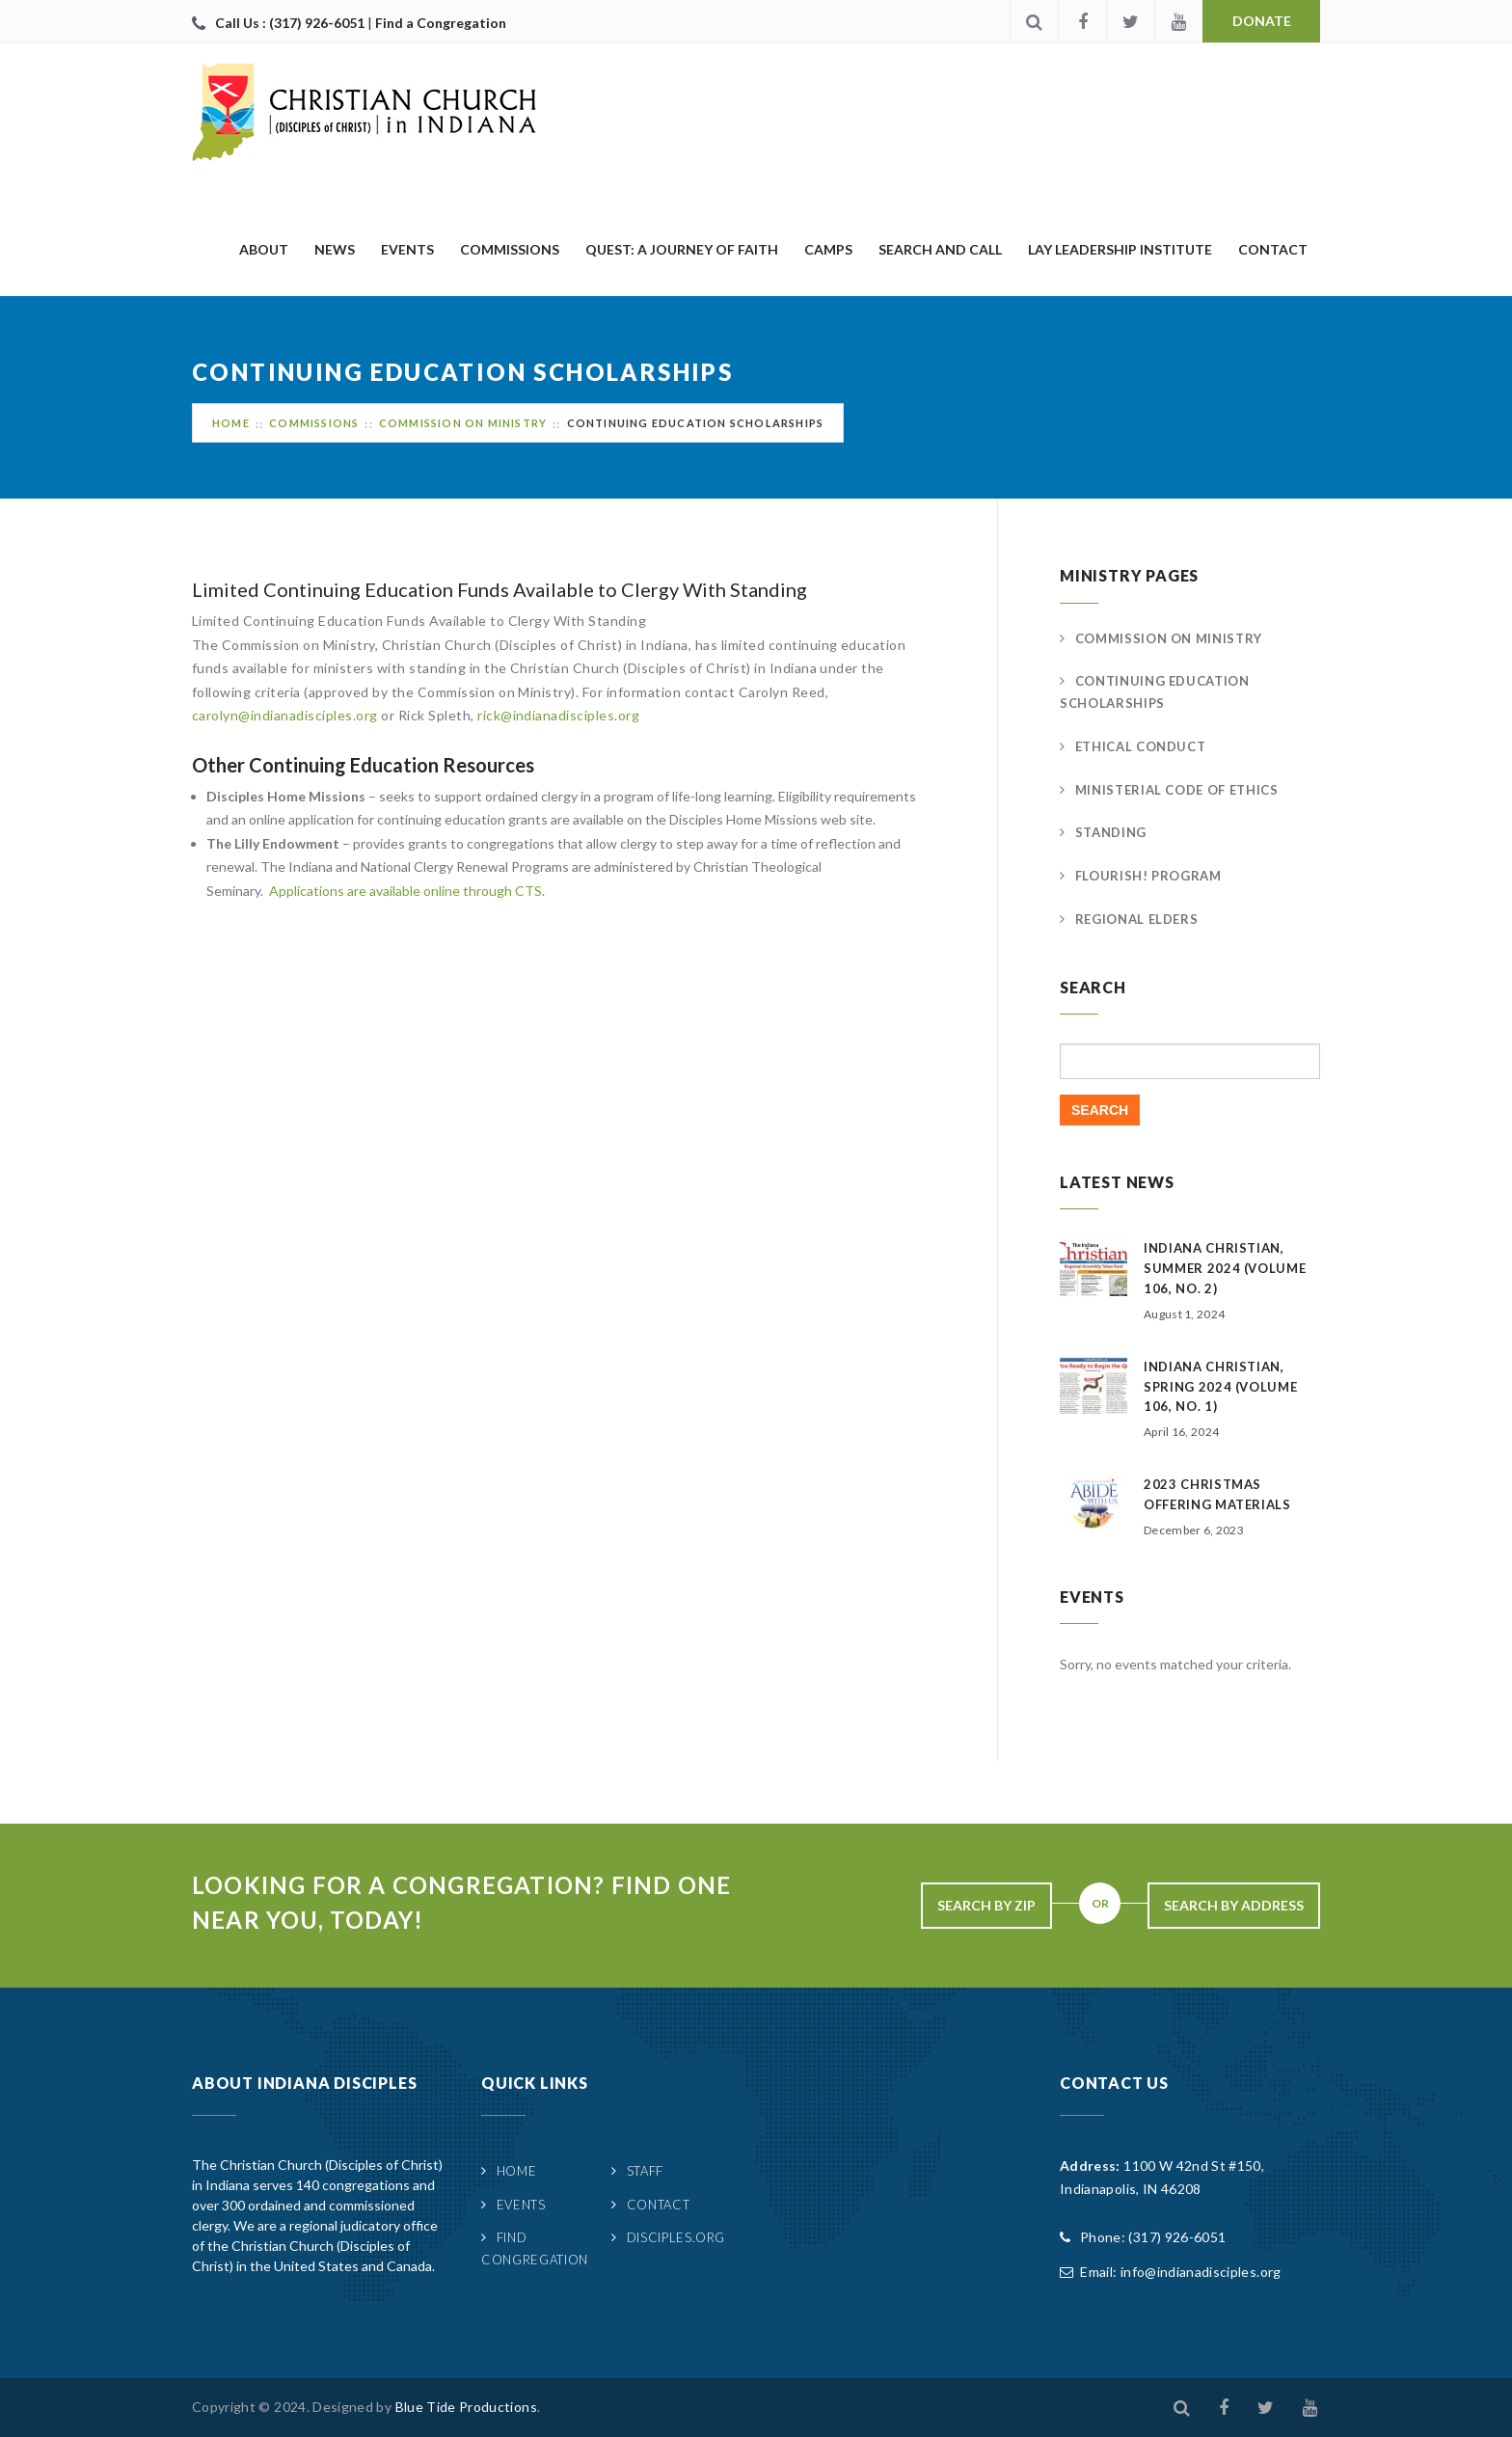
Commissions (509, 249)
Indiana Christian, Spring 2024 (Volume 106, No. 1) (1220, 1387)
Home (231, 423)
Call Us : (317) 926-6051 (291, 22)
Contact (1273, 249)
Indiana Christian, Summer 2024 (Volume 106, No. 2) (1225, 1268)
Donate (1261, 21)
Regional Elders (1137, 919)
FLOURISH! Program (1148, 875)
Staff (645, 2171)
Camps (828, 249)
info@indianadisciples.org (1201, 2271)
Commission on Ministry (463, 423)
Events (407, 249)
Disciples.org (676, 2237)
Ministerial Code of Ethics (1177, 790)
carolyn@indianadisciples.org (285, 715)
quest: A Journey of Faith (681, 249)
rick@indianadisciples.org (558, 715)
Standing (1111, 832)
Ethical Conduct (1140, 746)
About (263, 249)
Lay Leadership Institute (1120, 249)
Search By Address (1234, 1905)
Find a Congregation (440, 22)
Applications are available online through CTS (405, 890)
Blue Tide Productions (466, 2406)
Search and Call (940, 249)
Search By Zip (986, 1905)
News (334, 249)
